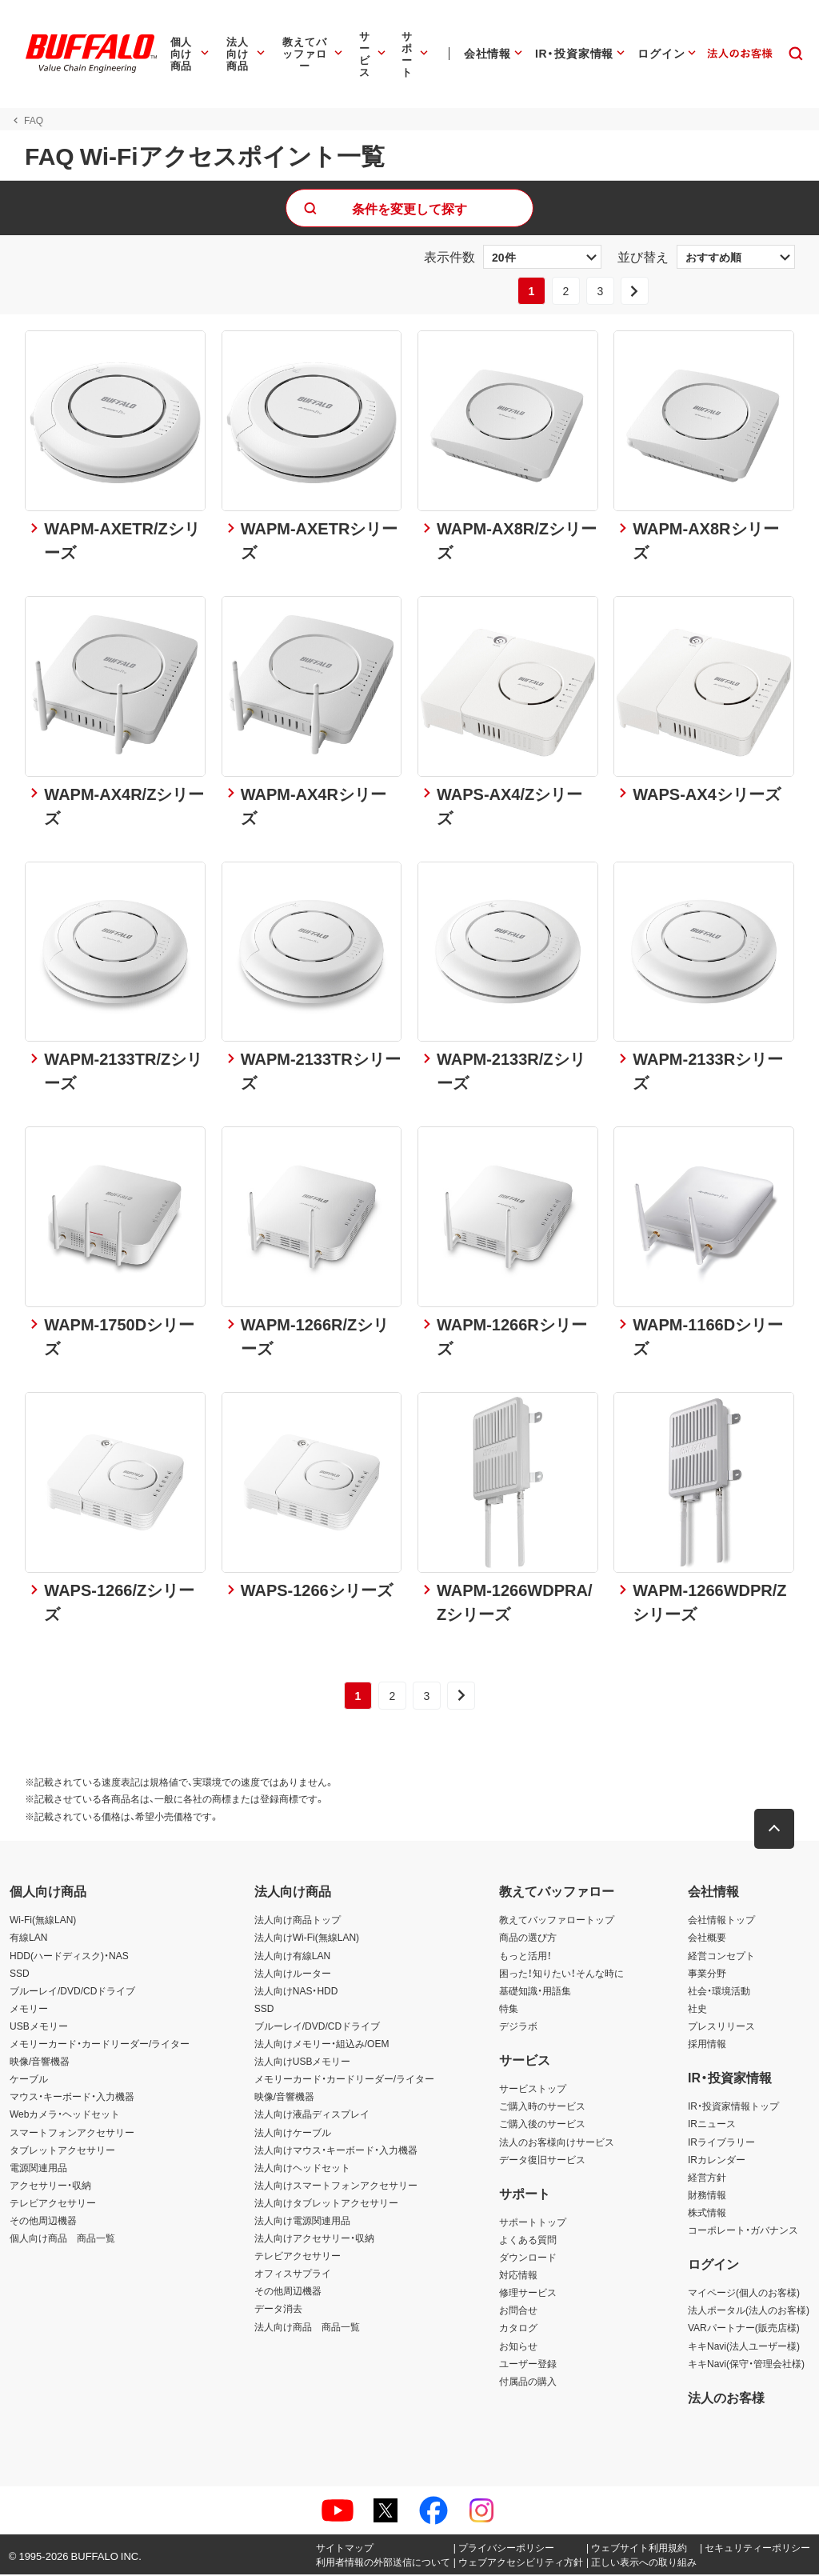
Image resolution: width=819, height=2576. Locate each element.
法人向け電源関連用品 (302, 2221)
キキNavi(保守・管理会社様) (746, 2365)
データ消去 (278, 2310)
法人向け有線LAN (292, 1957)
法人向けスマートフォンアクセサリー (335, 2186)
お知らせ (518, 2347)
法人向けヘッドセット (302, 2169)
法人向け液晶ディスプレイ (312, 2116)
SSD (20, 1974)
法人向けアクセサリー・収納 (314, 2239)
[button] (775, 1831)
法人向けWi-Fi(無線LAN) (306, 1939)
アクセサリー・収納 (50, 2186)
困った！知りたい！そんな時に (561, 1974)
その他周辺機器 (43, 2221)
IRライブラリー (721, 2143)
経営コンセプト (721, 1957)
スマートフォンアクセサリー (72, 2133)
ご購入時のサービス (542, 2108)
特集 (508, 2009)
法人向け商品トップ (297, 1921)
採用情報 (707, 2045)
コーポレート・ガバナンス (743, 2231)
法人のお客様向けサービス (556, 2143)
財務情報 (707, 2196)
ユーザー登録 (528, 2365)
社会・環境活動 (719, 1992)
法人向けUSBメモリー (302, 2062)
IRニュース (712, 2125)
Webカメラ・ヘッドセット (65, 2116)
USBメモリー (39, 2027)
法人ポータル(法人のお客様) (748, 2312)
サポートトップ (532, 2223)
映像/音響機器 (40, 2062)
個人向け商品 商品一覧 (62, 2239)
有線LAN (28, 1939)
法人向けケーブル (292, 2133)
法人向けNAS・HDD (296, 1992)
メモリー (29, 2009)
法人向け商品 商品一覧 (307, 2328)
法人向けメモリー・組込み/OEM (322, 2045)
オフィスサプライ (292, 2275)
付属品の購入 (528, 2382)
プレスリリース (721, 2027)
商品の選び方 (528, 1939)
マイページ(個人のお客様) (744, 2294)
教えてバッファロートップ (556, 1921)
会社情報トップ (721, 1921)
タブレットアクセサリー (62, 2151)
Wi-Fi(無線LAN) (43, 1921)
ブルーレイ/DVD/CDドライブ (72, 1992)
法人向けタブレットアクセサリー (326, 2204)
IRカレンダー (716, 2161)
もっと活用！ (525, 1957)
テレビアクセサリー (53, 2204)
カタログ (518, 2329)
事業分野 (707, 1974)
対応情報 (518, 2276)
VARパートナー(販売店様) (744, 2329)
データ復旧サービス (542, 2161)
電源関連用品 (38, 2169)
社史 (697, 2009)
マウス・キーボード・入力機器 (72, 2098)
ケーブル (29, 2080)
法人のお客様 (726, 2398)
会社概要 (707, 1939)
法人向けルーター (292, 1974)
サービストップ (532, 2090)
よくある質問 (528, 2241)
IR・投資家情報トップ (733, 2108)
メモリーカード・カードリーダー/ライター (100, 2045)
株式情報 (707, 2213)
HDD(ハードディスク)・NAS (69, 1957)
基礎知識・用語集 (535, 1992)
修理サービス (528, 2294)
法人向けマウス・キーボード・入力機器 (335, 2151)
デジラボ (518, 2027)
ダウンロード (528, 2258)
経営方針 (707, 2178)
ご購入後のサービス (542, 2125)
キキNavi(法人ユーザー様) (744, 2347)
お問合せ (518, 2312)
